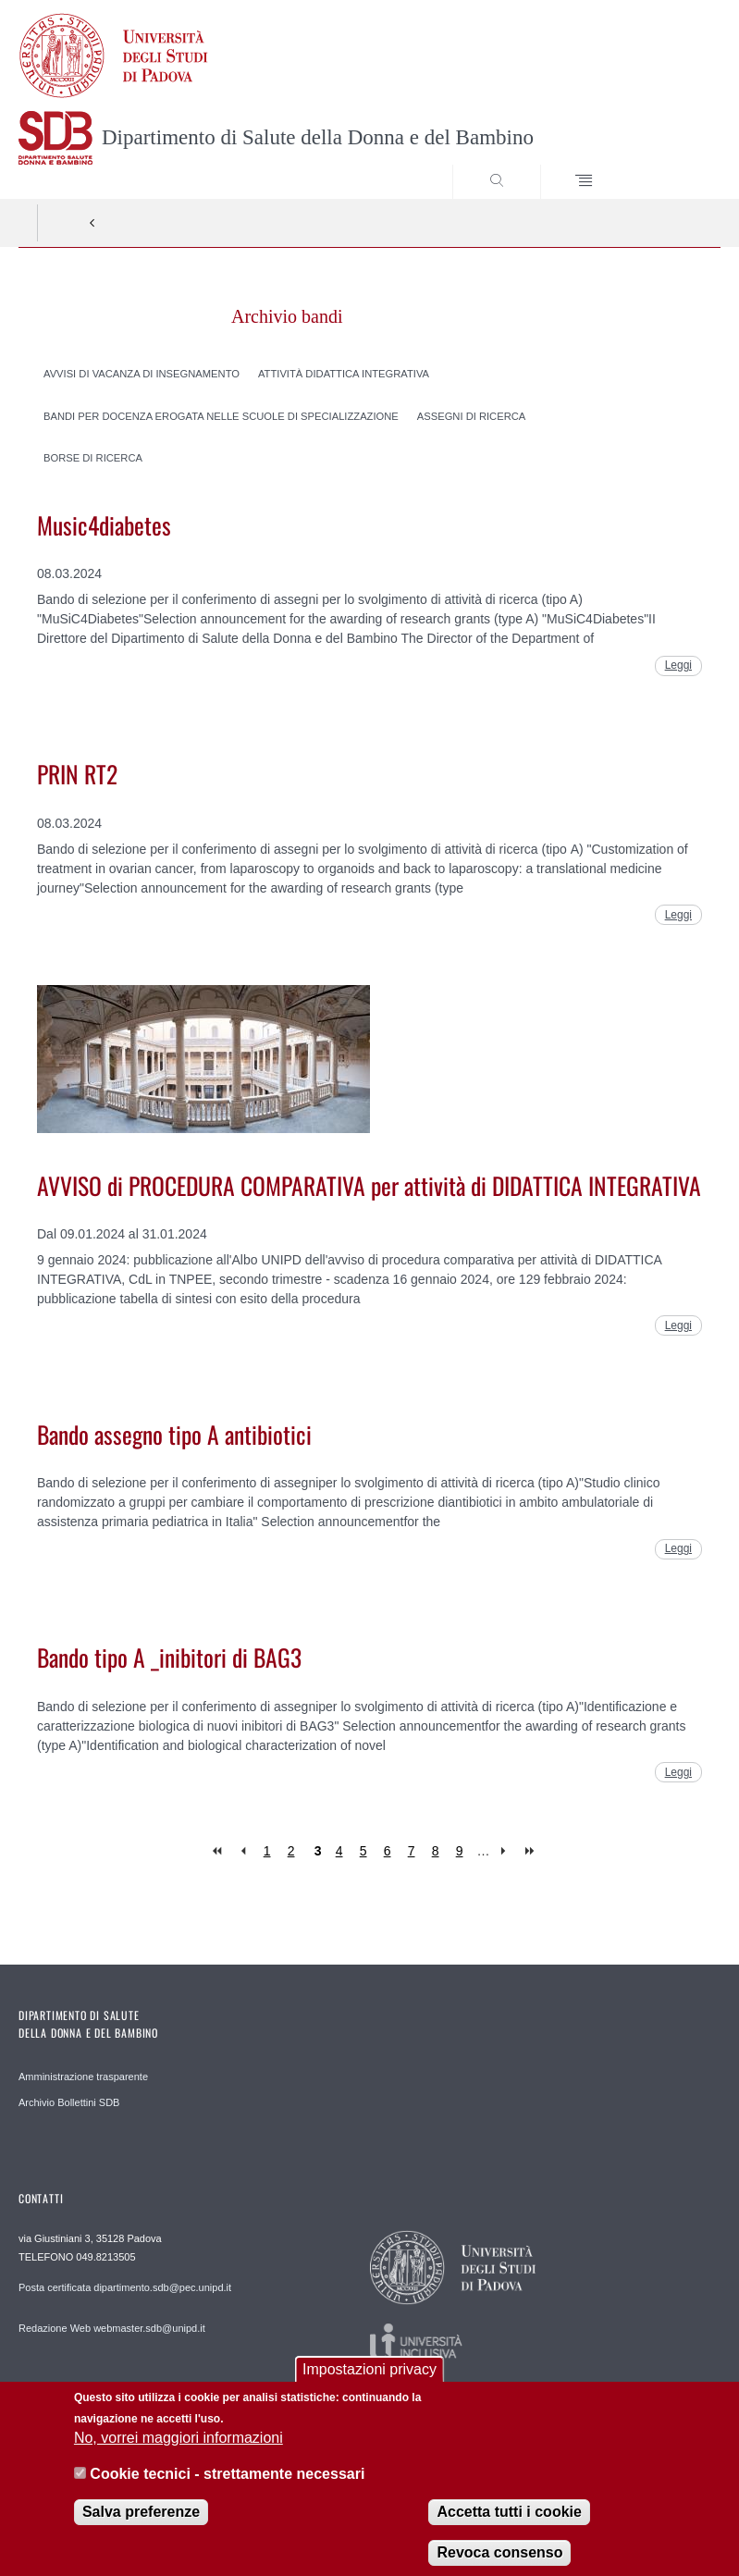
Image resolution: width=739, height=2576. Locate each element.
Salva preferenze (141, 2525)
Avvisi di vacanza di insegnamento (141, 372)
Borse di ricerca (92, 457)
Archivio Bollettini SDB (68, 2102)
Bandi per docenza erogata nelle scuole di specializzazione (221, 415)
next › (507, 1851)
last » (531, 1851)
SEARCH (670, 163)
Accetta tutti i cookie (509, 2525)
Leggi (678, 665)
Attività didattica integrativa (343, 372)
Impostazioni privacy (369, 2383)
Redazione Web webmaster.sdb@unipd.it (111, 2328)
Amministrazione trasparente (83, 2076)
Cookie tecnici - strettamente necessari (227, 2488)
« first (219, 1851)
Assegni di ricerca (471, 415)
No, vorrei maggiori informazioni (178, 2451)
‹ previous (243, 1851)
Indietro (92, 223)
